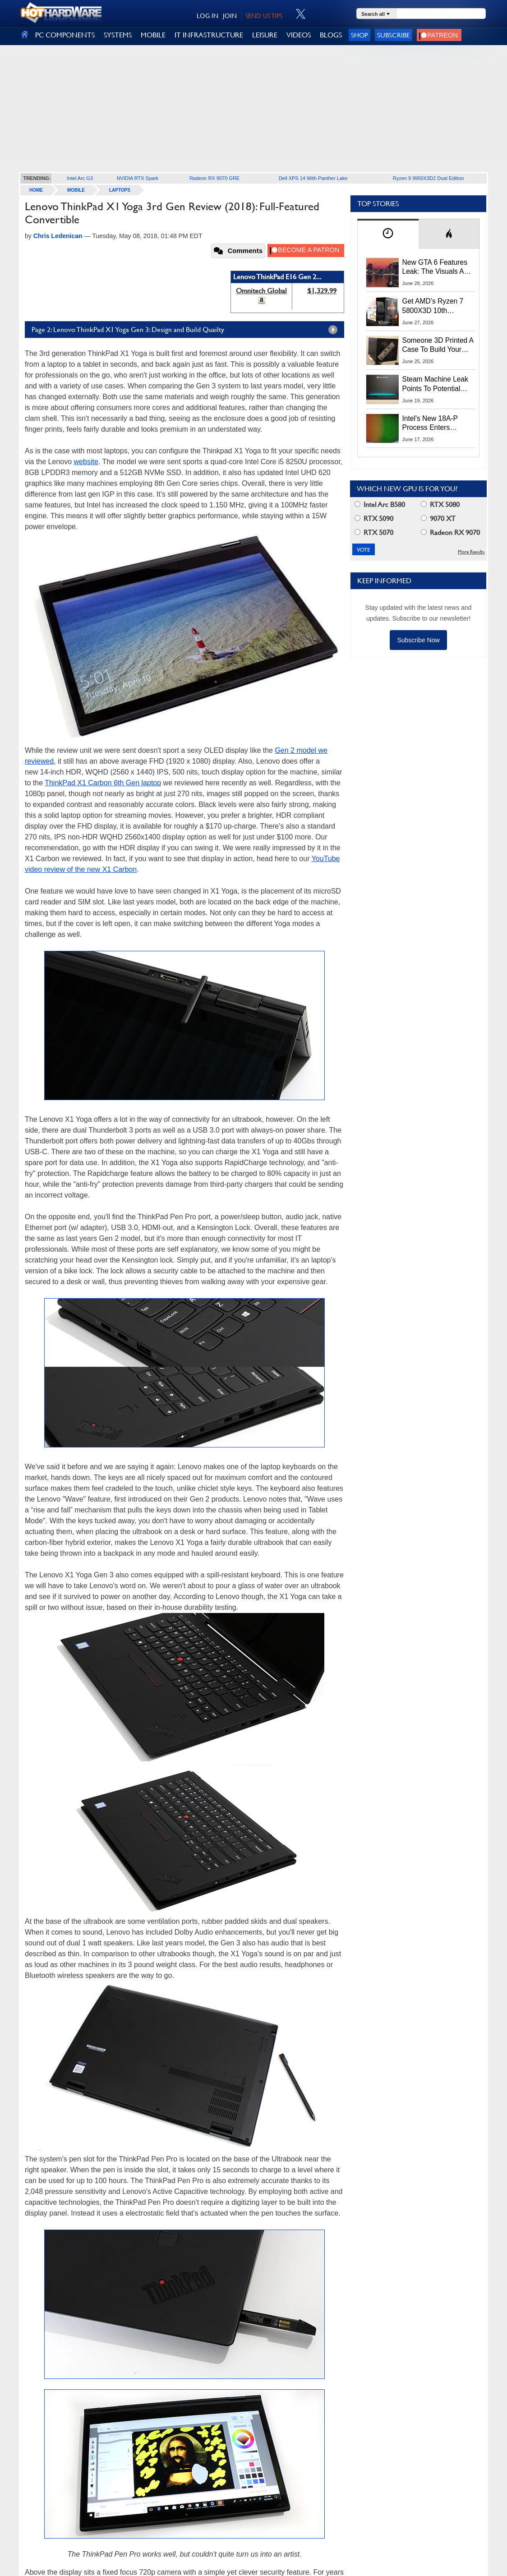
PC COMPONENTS (65, 35)
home (36, 190)
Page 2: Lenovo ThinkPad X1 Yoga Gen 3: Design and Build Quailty (187, 329)
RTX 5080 (440, 504)
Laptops (119, 190)
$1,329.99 (321, 290)
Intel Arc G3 (80, 178)
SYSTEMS (118, 35)
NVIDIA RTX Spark (138, 178)
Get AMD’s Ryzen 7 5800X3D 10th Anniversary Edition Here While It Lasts (433, 306)
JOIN (230, 15)
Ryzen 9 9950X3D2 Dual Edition (428, 178)
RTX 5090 (374, 518)
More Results (471, 552)
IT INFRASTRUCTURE (209, 35)
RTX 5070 (374, 532)
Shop (359, 35)
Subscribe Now (418, 640)
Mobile (76, 190)
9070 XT (438, 518)
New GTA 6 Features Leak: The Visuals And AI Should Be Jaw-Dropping (437, 267)
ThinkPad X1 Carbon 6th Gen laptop (103, 783)
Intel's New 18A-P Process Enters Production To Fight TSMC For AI (432, 424)
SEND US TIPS (263, 15)
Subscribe (393, 35)
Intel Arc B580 (380, 504)
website (86, 461)
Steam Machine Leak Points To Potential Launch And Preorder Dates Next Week (435, 384)
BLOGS (331, 35)
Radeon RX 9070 (450, 532)
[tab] (388, 234)
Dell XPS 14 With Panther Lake (313, 178)
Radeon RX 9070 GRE (214, 178)
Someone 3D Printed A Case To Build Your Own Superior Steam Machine (438, 345)
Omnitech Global (261, 290)
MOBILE (153, 35)
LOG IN (207, 15)
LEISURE (264, 35)
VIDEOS (298, 35)
